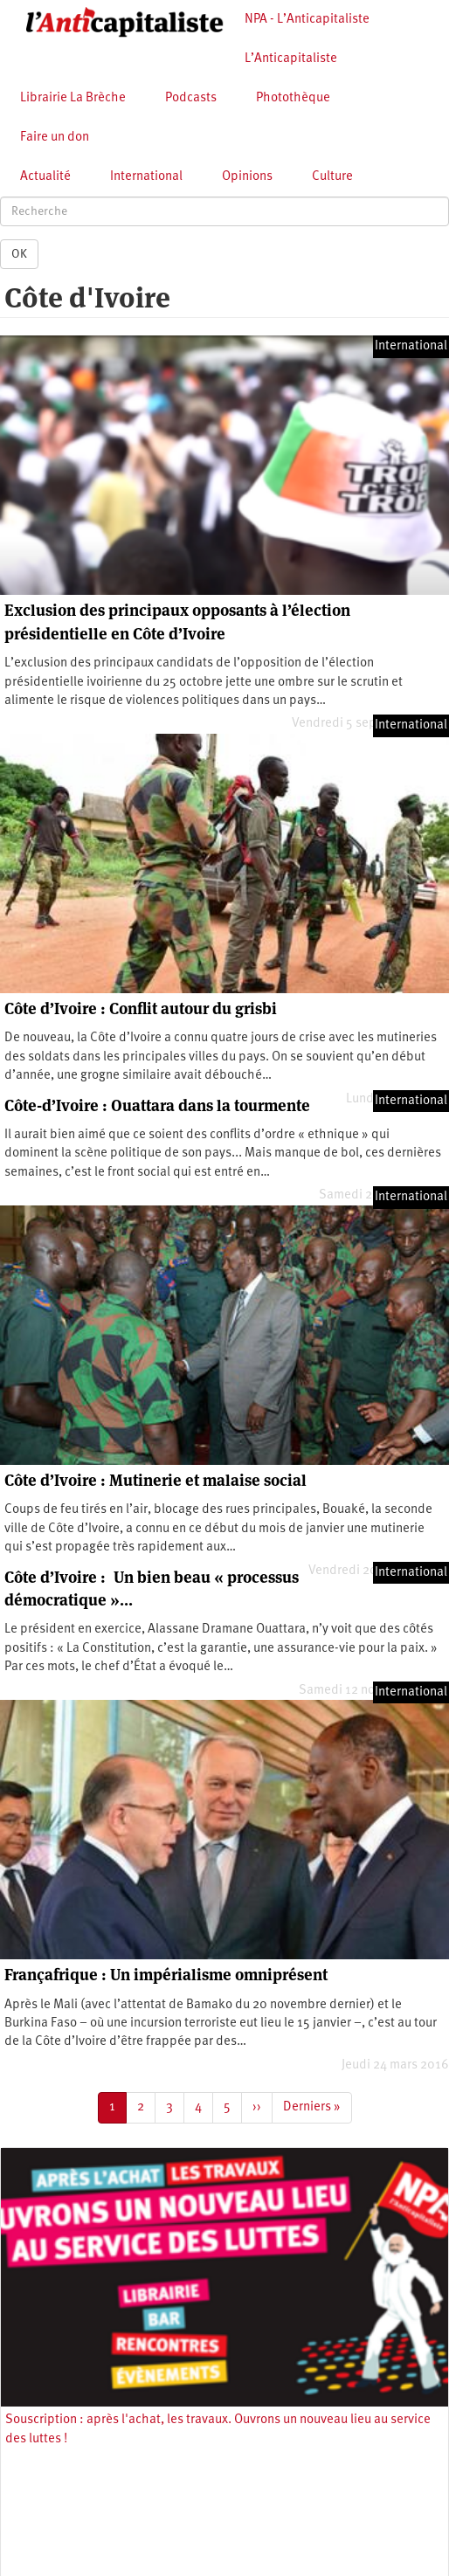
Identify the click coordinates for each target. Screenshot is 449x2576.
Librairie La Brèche (73, 98)
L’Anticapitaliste (291, 59)
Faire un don (54, 137)
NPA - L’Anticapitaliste (307, 19)
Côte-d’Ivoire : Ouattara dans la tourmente (157, 1105)
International (146, 176)
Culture (332, 176)
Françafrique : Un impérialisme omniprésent (166, 1975)
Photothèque (293, 98)
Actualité (45, 176)
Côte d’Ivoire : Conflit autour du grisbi (140, 1008)
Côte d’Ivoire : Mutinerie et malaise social (155, 1480)
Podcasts (191, 98)
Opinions (247, 176)
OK (19, 254)
